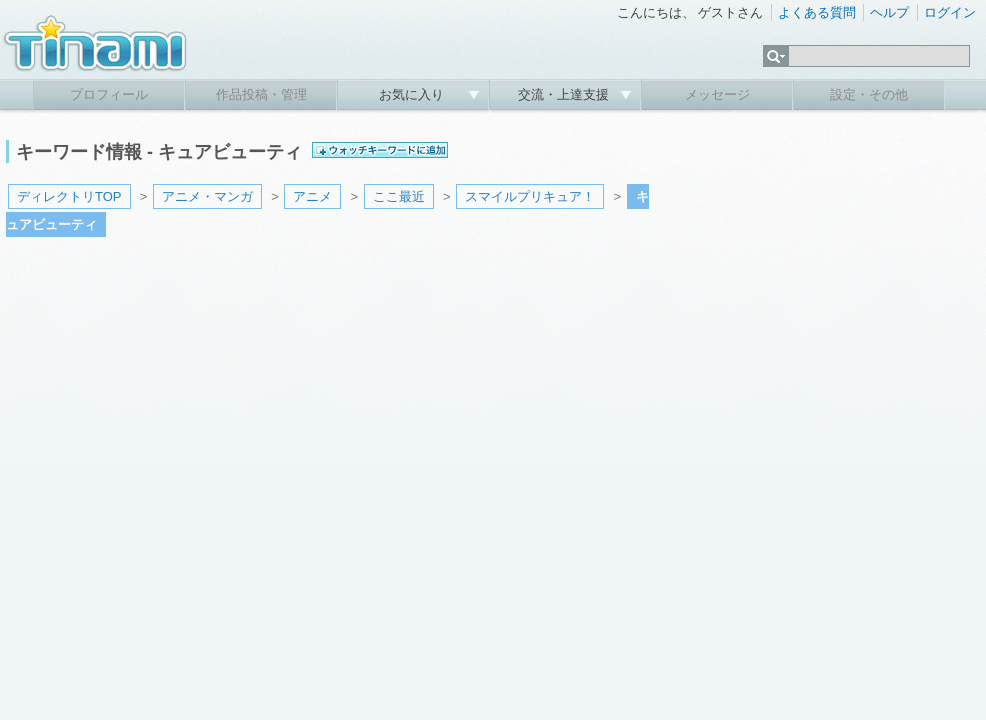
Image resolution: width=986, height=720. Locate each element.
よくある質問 (817, 12)
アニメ (312, 196)
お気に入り (413, 94)
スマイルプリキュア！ (530, 196)
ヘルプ (889, 12)
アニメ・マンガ (207, 196)
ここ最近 (399, 196)
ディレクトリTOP (69, 196)
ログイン (950, 12)
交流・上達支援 (565, 94)
